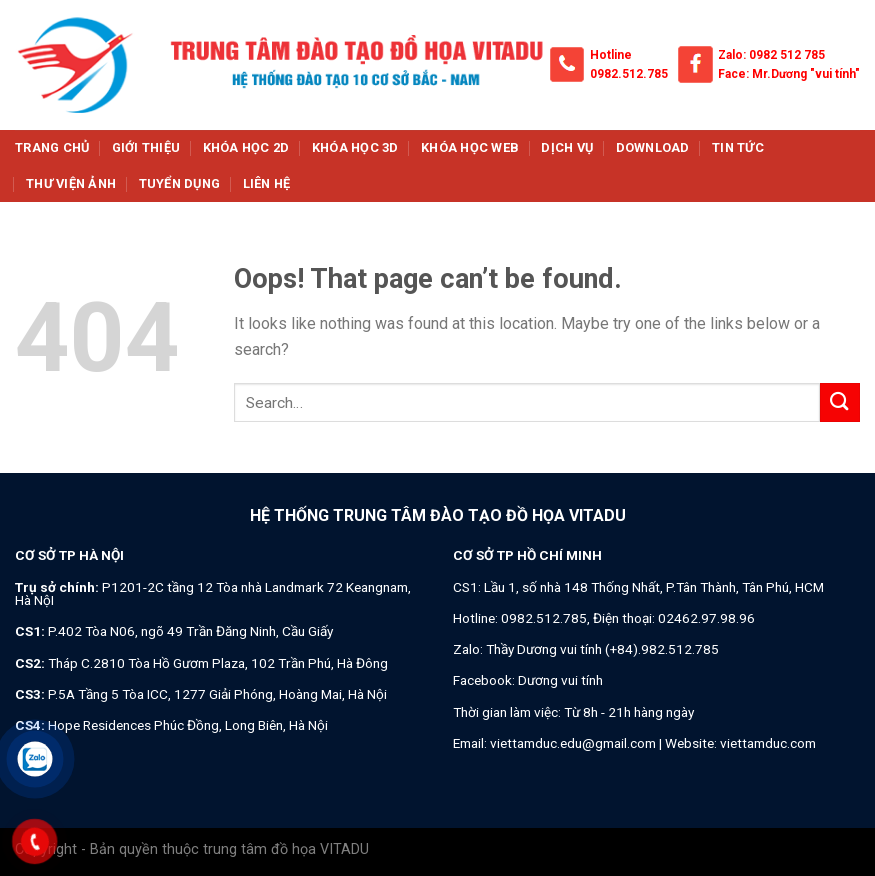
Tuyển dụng (180, 183)
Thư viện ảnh (71, 183)
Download (653, 147)
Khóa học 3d (355, 147)
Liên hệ (267, 183)
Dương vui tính (560, 680)
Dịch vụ (567, 147)
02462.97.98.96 (706, 618)
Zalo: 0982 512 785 (771, 55)
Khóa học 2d (246, 147)
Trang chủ (52, 147)
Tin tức (738, 147)
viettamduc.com (768, 743)
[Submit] (840, 402)
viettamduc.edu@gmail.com (573, 743)
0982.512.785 (629, 74)
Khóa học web (470, 147)
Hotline (611, 55)
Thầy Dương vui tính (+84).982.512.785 (602, 649)
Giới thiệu (146, 147)
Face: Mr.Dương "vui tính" (789, 74)
